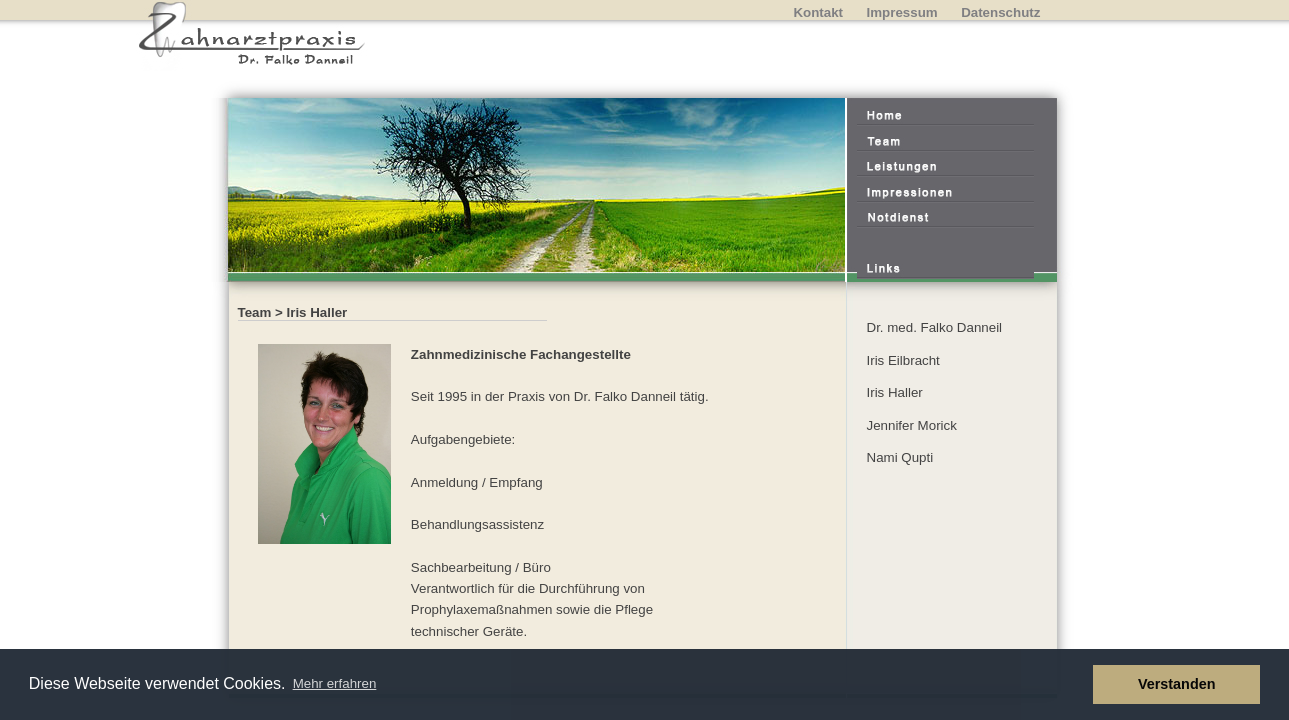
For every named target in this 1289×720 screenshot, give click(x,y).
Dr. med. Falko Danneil (935, 327)
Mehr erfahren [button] (335, 683)
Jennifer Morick (912, 425)
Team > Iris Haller (293, 312)
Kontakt (818, 12)
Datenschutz (1000, 12)
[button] (1072, 685)
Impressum (902, 12)
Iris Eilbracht (903, 360)
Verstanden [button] (1177, 684)
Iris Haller (895, 392)
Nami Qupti (900, 457)
